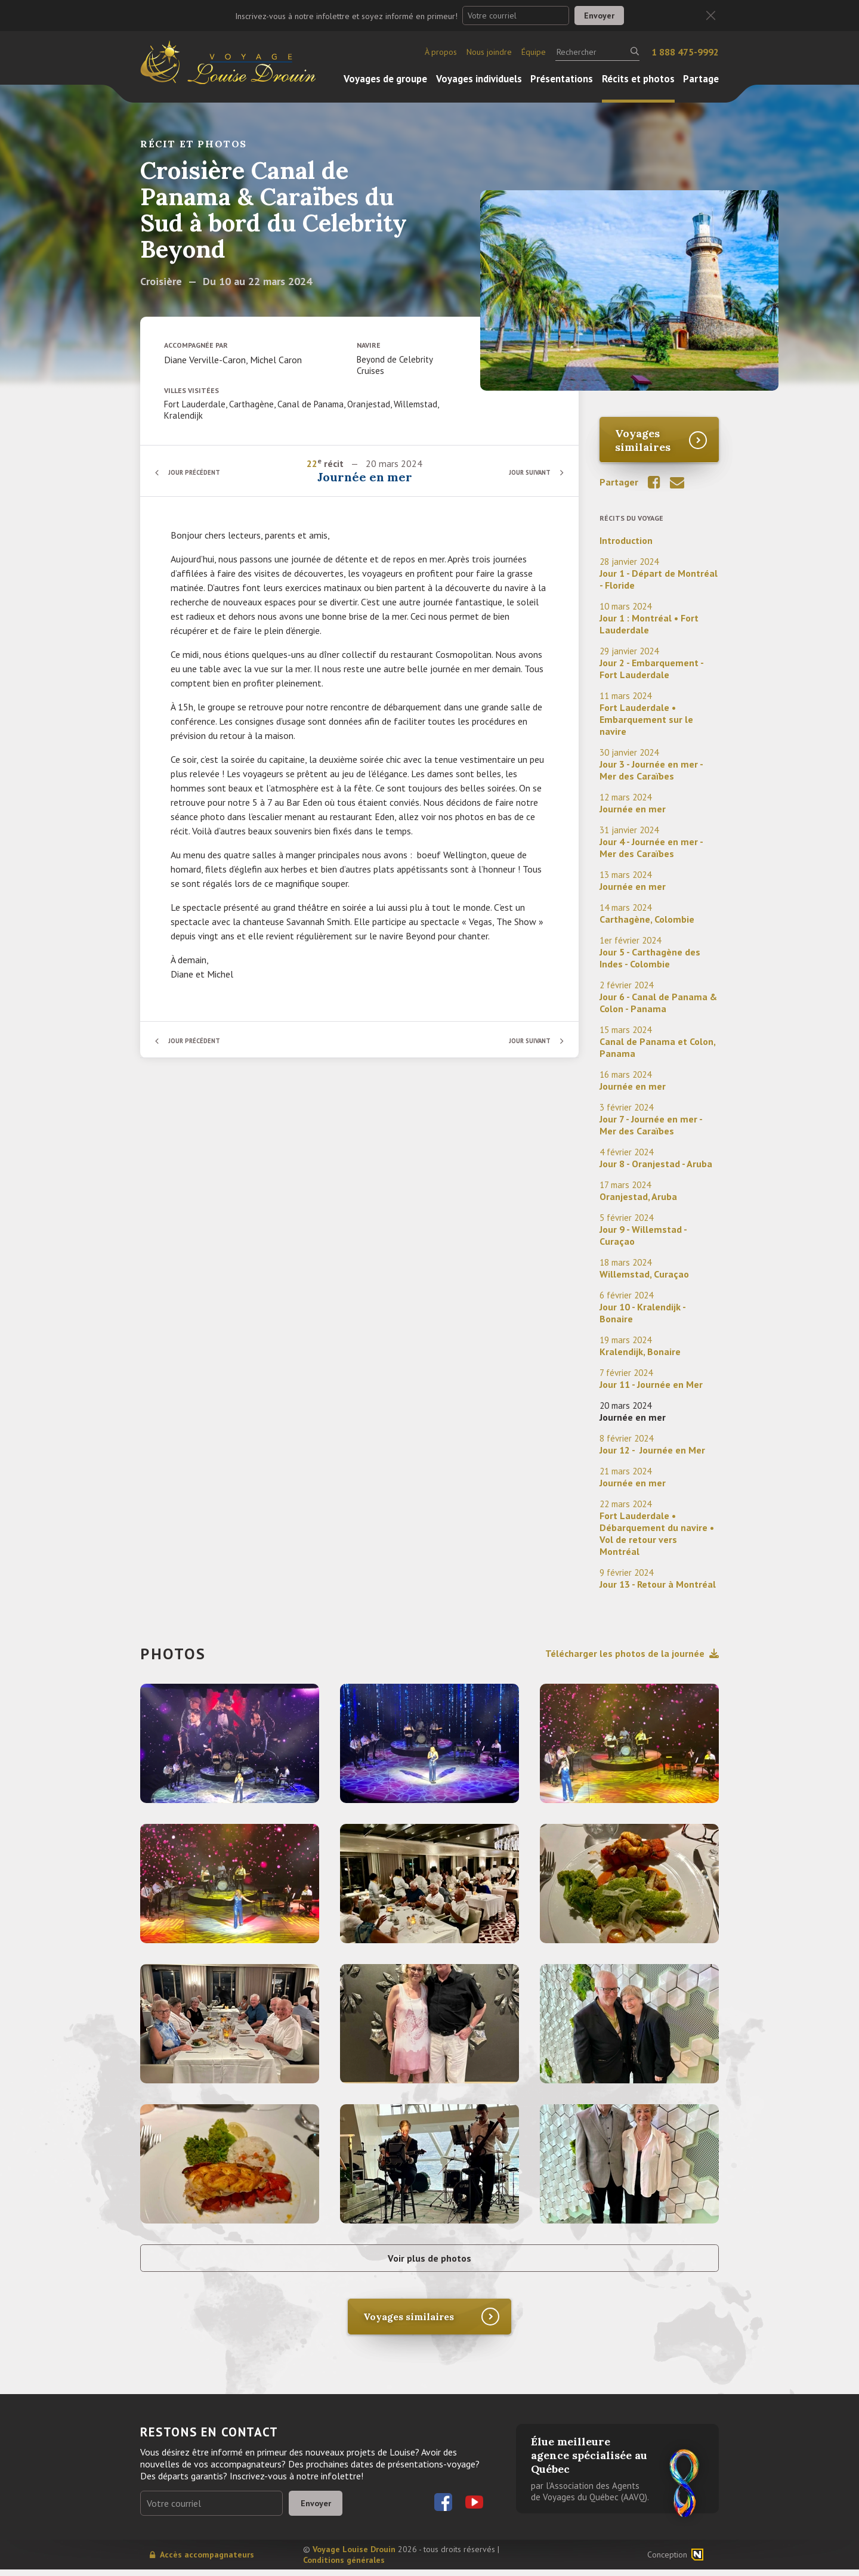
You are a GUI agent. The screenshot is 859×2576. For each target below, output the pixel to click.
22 (312, 463)
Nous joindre (489, 52)
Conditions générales (344, 2566)
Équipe (533, 52)
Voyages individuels (479, 78)
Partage (701, 78)
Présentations (561, 78)
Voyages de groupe (385, 78)
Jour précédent (200, 472)
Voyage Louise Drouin (354, 2555)
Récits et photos (638, 78)
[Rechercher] (597, 52)
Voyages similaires (642, 440)
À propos (441, 52)
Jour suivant (524, 472)
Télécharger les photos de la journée (632, 1653)
